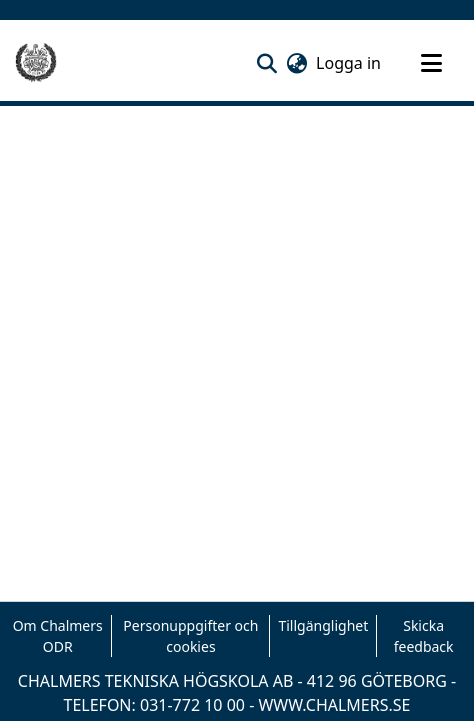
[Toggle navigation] (431, 63)
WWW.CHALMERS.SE (334, 705)
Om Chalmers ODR (58, 636)
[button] (266, 63)
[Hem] (36, 63)
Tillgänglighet (323, 625)
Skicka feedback (424, 636)
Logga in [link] (349, 63)
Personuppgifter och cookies (190, 636)
